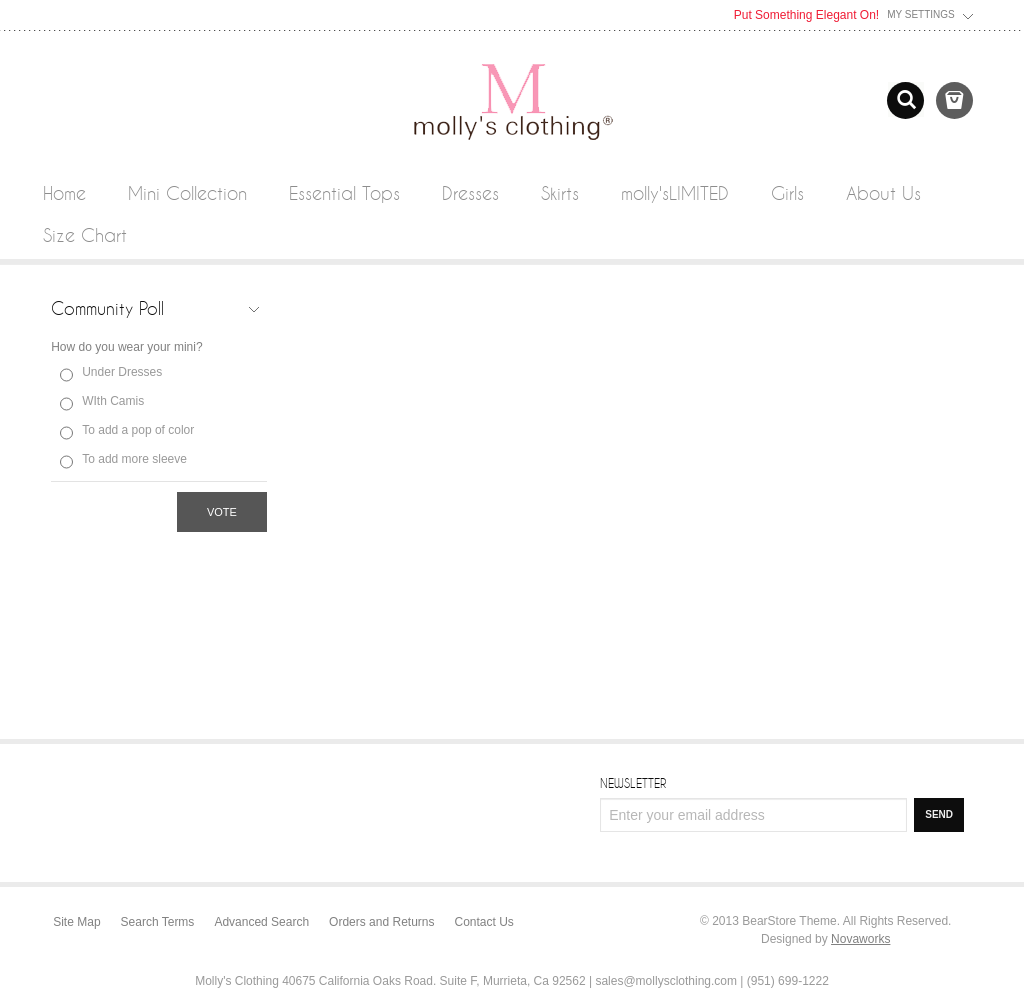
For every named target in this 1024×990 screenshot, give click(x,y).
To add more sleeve (134, 459)
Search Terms (158, 922)
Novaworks (860, 939)
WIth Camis (113, 401)
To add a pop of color (138, 430)
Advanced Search (261, 922)
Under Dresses (122, 372)
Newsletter (633, 783)
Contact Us (484, 922)
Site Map (76, 922)
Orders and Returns (381, 922)
